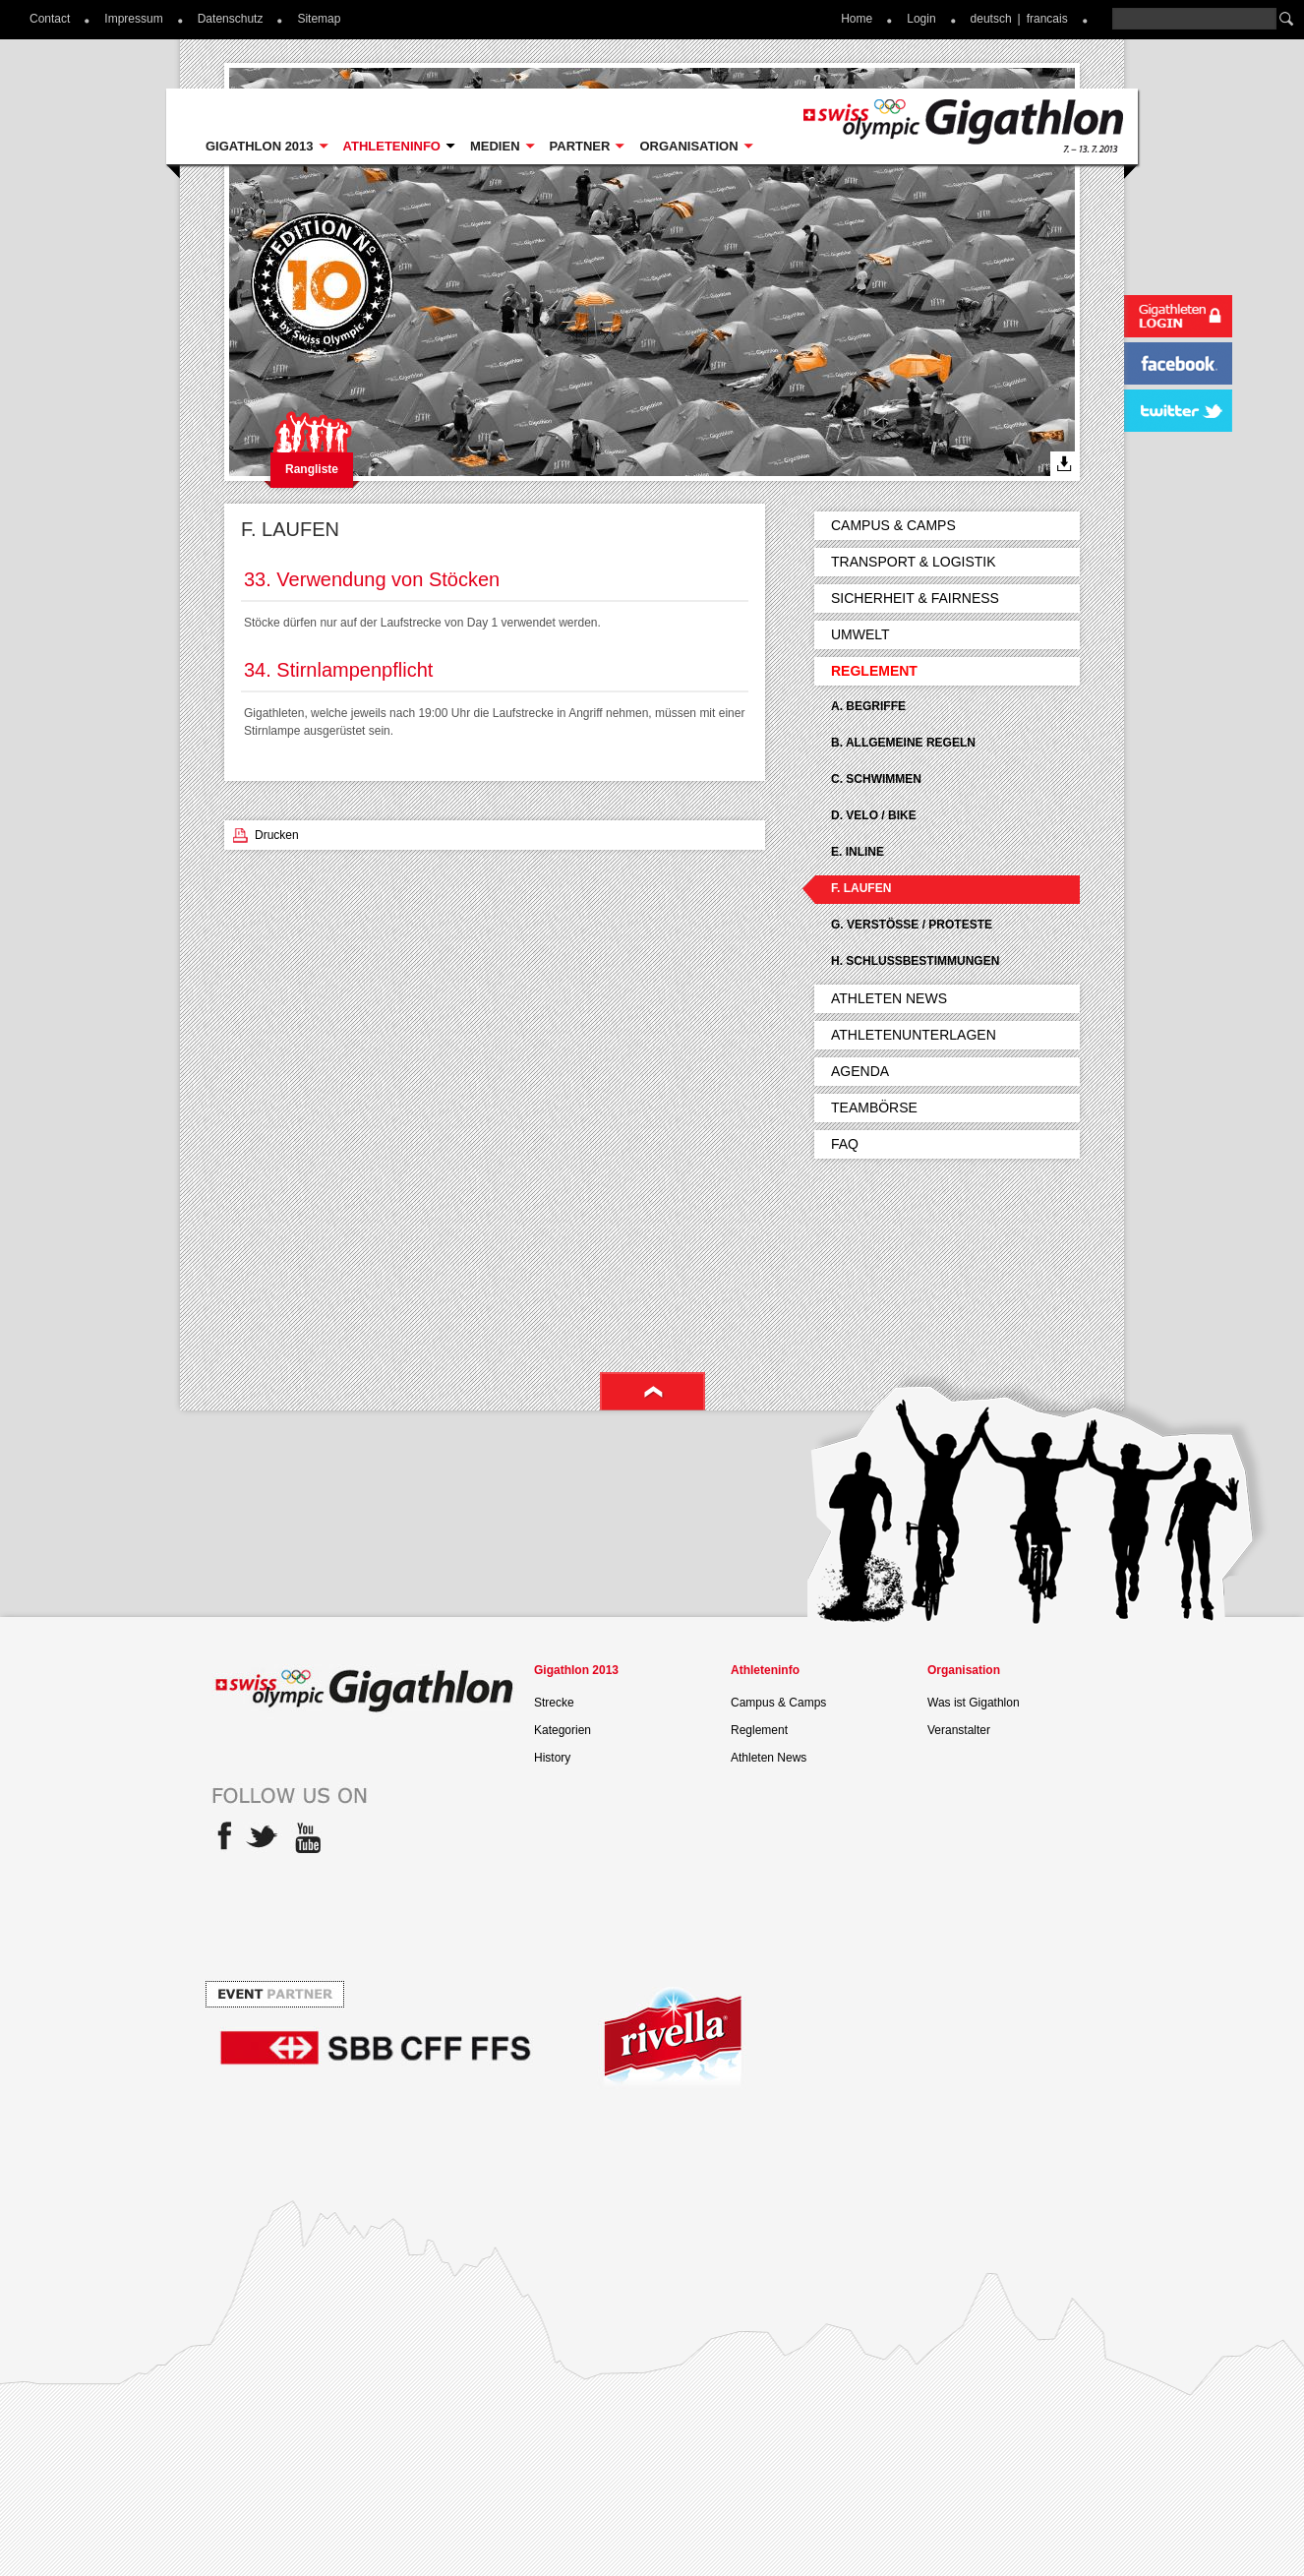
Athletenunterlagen (913, 1035)
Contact (50, 19)
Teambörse (874, 1107)
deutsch (991, 19)
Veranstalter (958, 1730)
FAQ (845, 1144)
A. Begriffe (868, 706)
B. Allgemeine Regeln (903, 742)
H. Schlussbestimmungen (915, 961)
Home (856, 19)
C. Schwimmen (876, 779)
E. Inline (857, 852)
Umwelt (860, 634)
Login (921, 19)
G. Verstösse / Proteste (911, 924)
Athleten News (889, 998)
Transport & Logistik (913, 561)
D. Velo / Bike (874, 815)
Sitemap (318, 19)
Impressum (133, 19)
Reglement (874, 671)
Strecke (554, 1702)
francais (1047, 19)
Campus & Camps (893, 525)
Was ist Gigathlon (973, 1702)
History (552, 1758)
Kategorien (562, 1730)
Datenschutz (231, 19)
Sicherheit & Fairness (915, 598)
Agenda (860, 1071)
